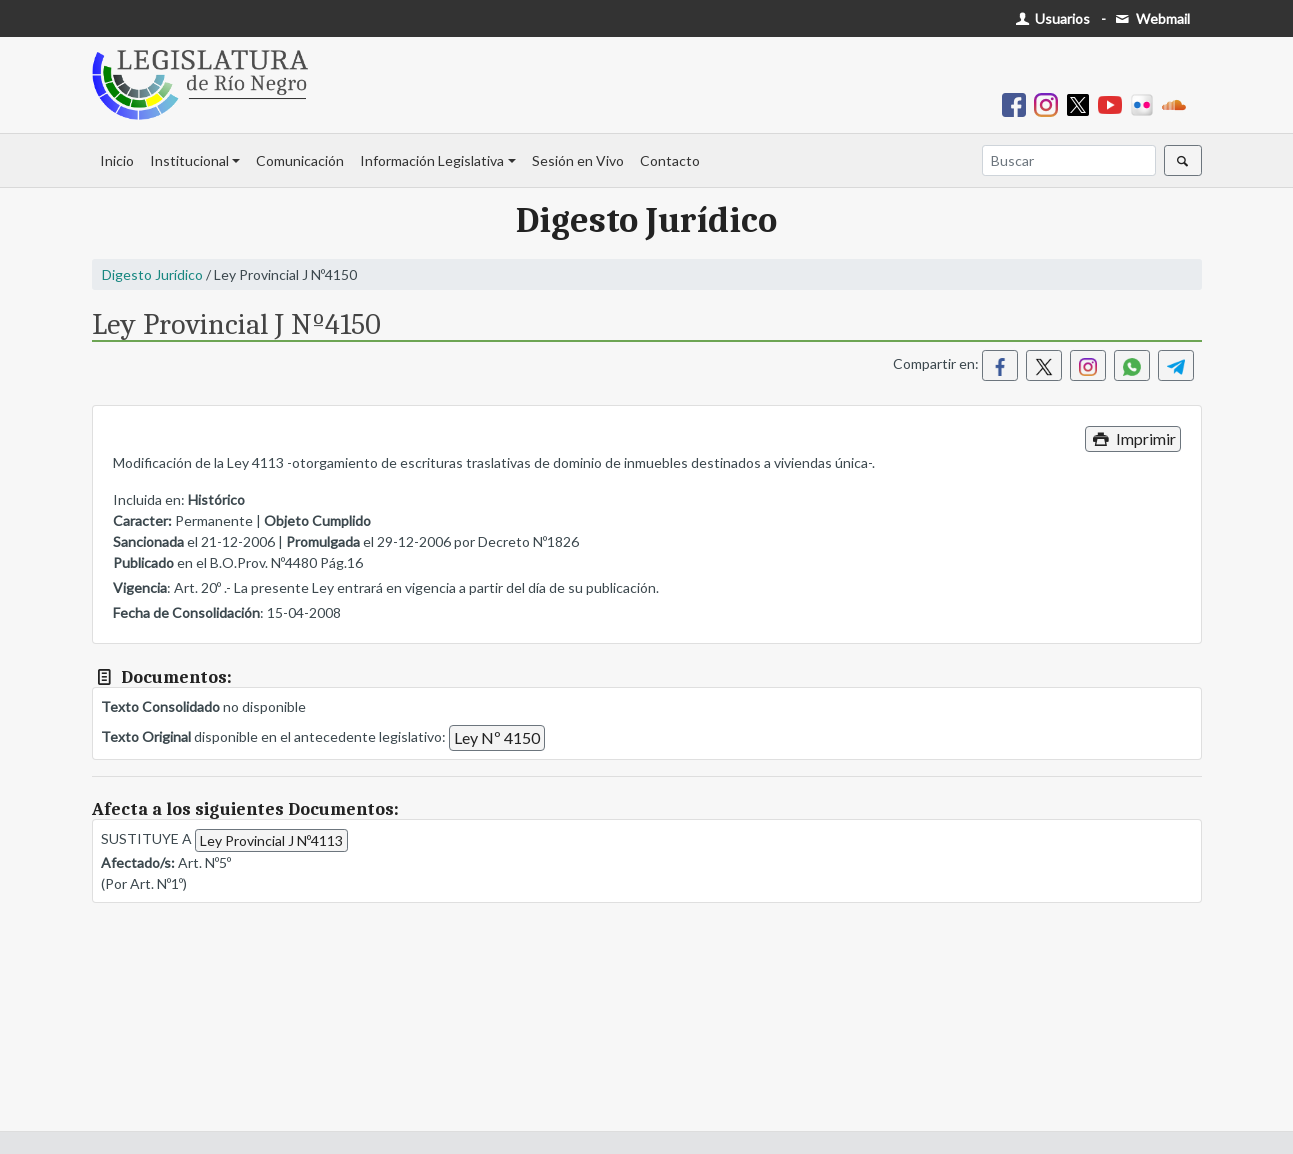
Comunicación (300, 160)
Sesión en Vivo (578, 160)
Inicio (117, 160)
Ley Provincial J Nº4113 (271, 840)
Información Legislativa (432, 160)
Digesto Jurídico (152, 274)
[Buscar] (1069, 160)
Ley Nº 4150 (497, 737)
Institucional (189, 160)
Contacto (670, 160)
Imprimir (1132, 438)
